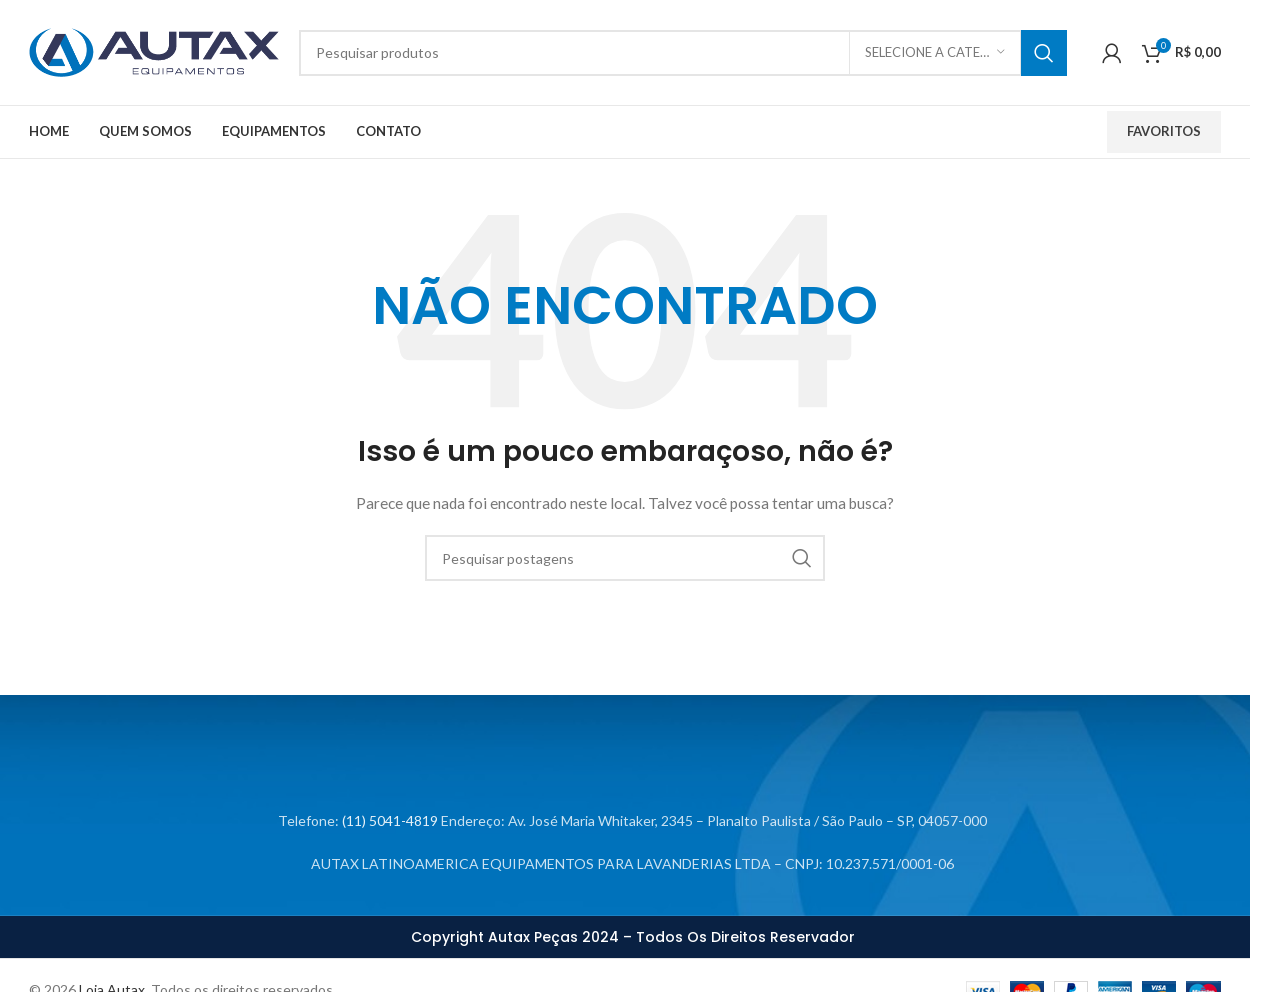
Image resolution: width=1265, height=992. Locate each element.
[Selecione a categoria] (935, 53)
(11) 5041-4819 (390, 820)
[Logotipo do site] (154, 50)
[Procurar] (683, 53)
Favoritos (1164, 131)
